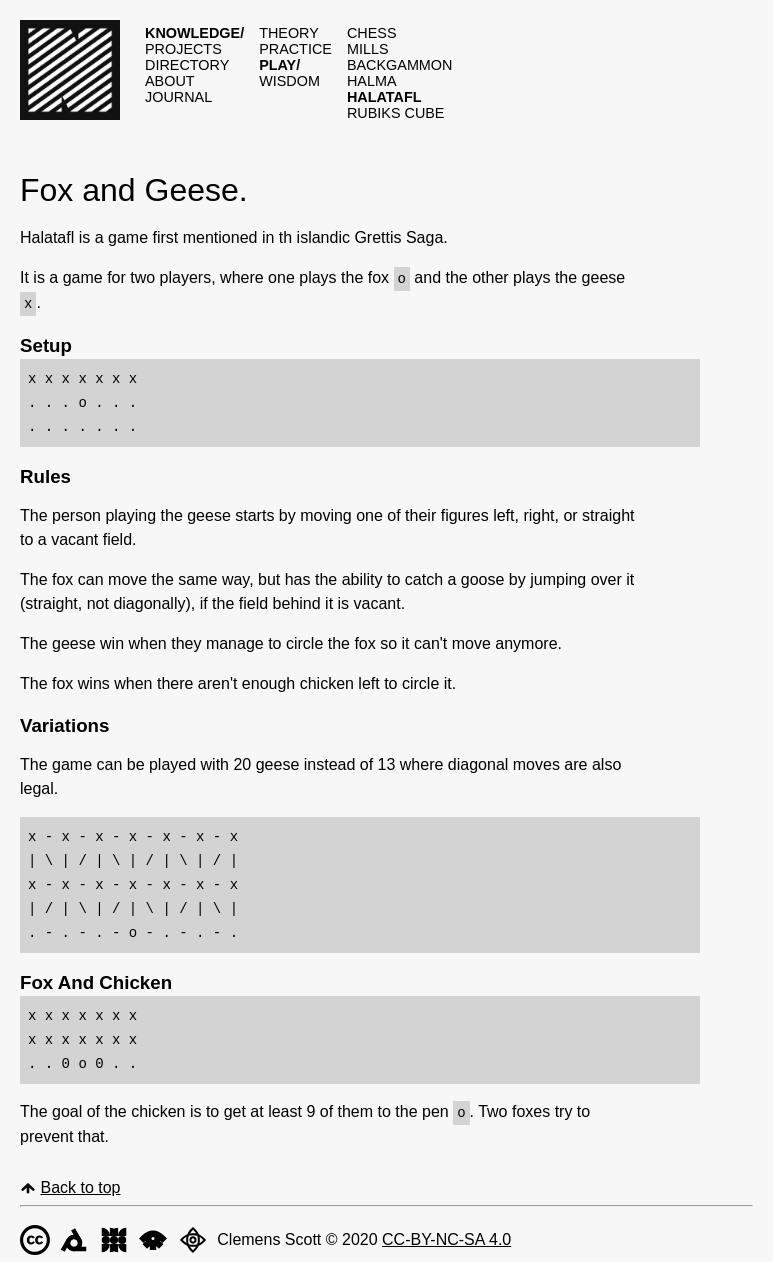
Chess (372, 33)
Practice (295, 49)
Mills (368, 49)
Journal (178, 97)
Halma (372, 81)
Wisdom (289, 81)
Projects (183, 49)
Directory (187, 65)
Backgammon (400, 65)
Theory (289, 33)
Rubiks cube (396, 113)
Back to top (80, 1184)
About (170, 81)
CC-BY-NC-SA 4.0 (446, 1236)
